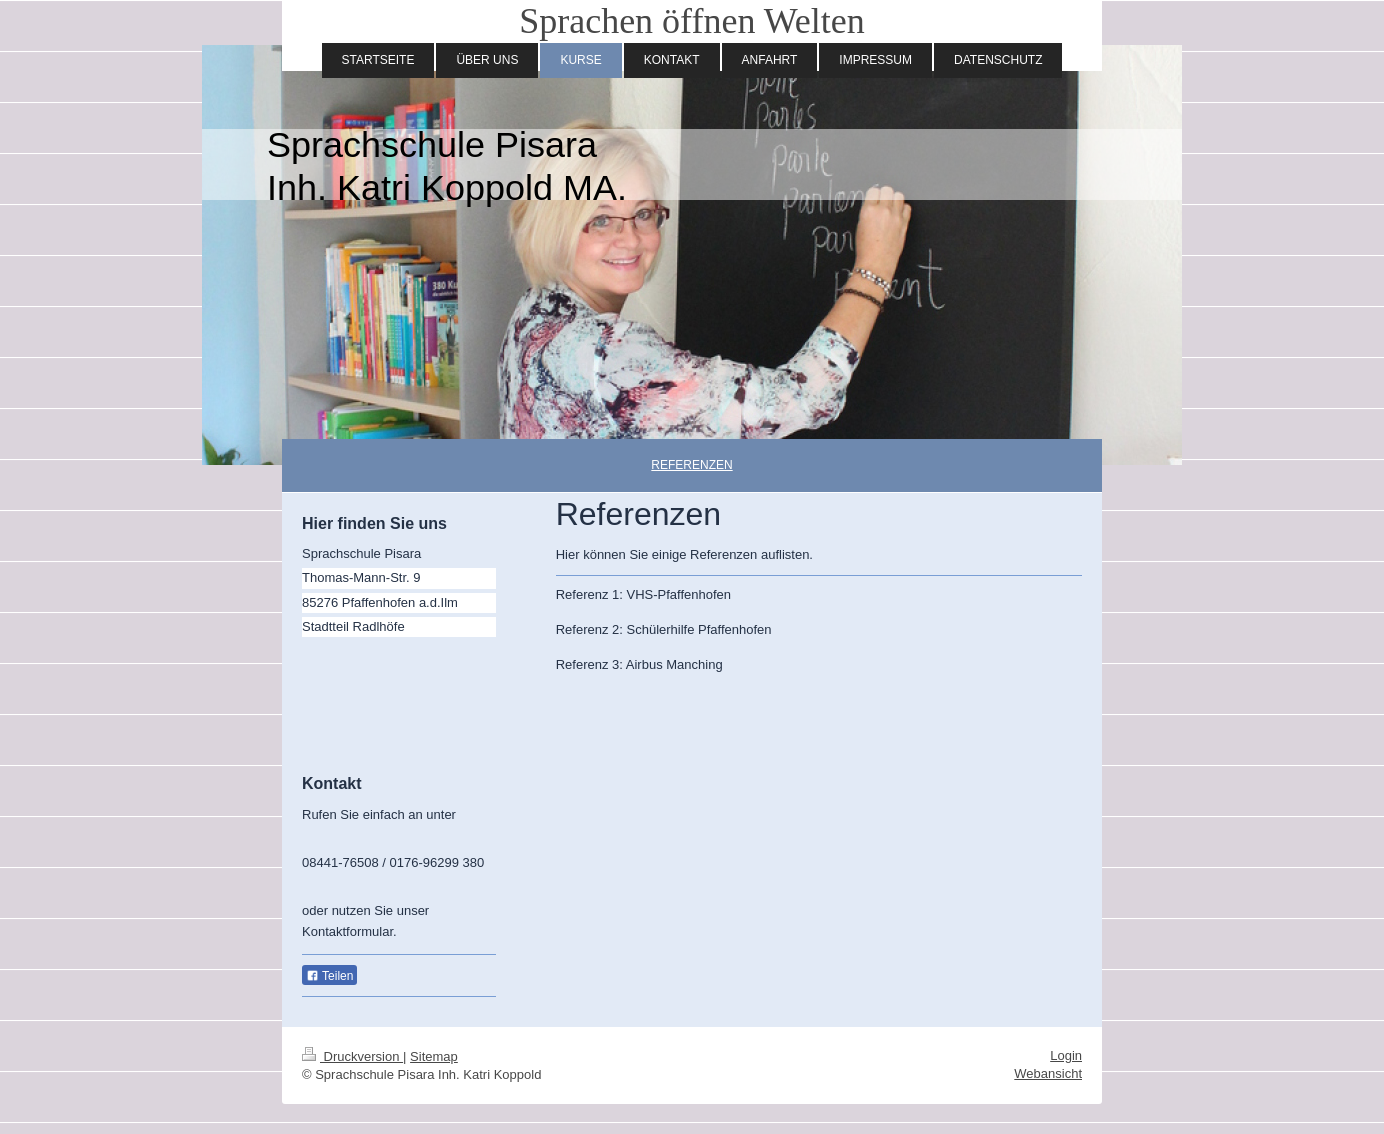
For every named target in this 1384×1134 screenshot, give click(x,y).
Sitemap (434, 1056)
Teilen (329, 976)
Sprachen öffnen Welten (692, 21)
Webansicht (1048, 1073)
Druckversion (352, 1056)
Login (1066, 1055)
